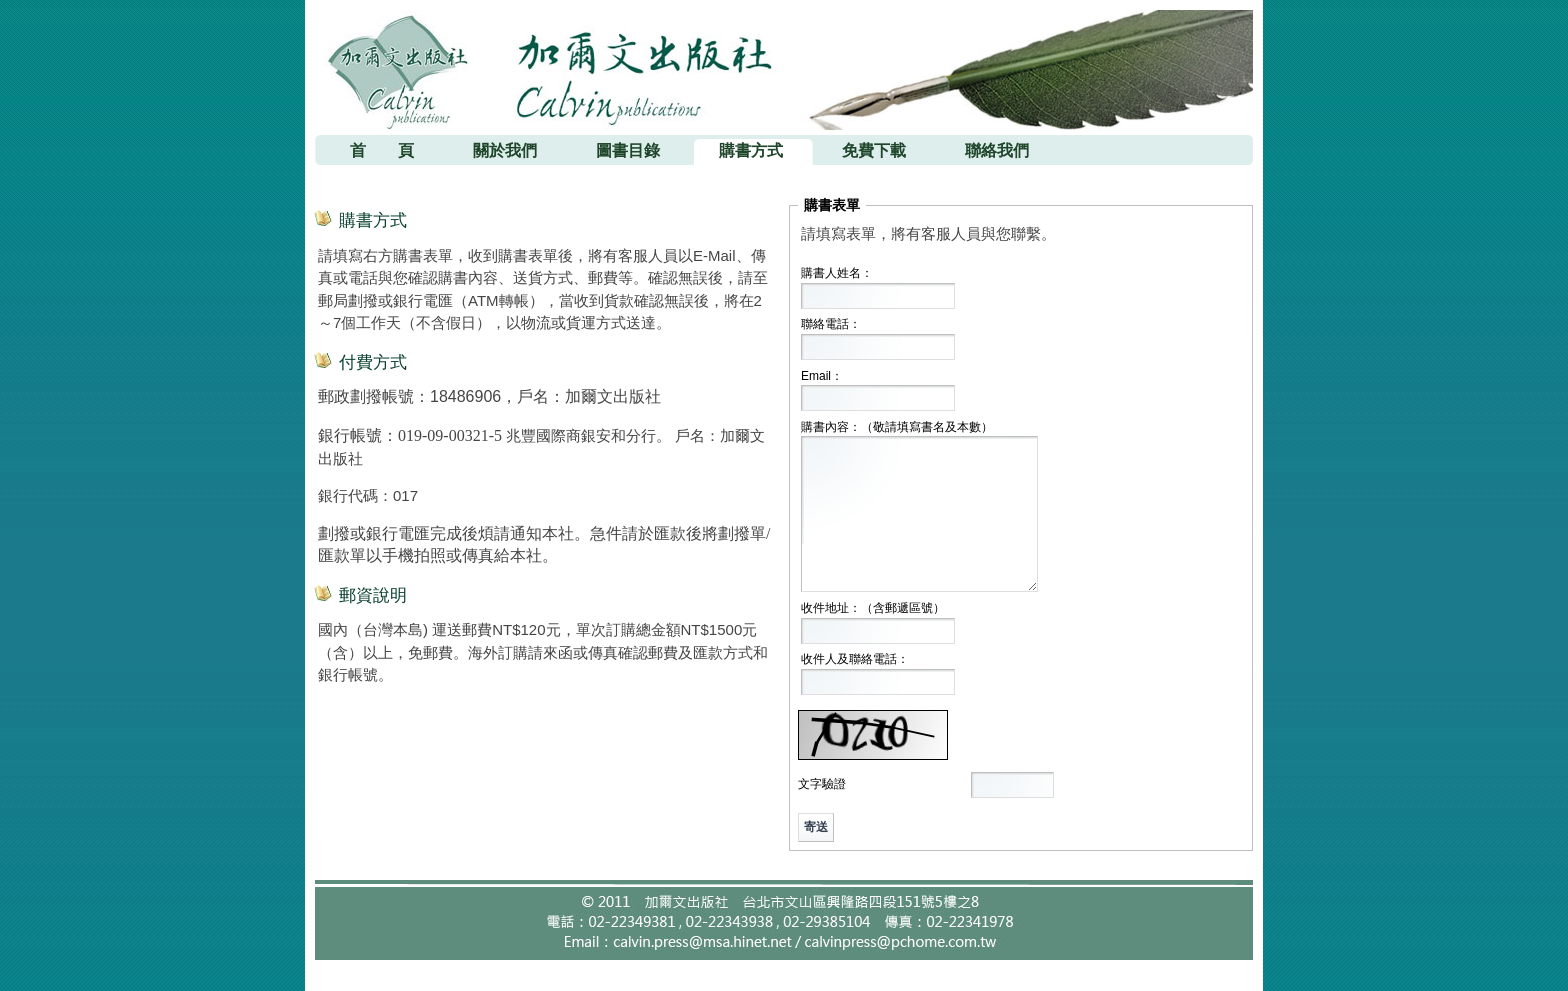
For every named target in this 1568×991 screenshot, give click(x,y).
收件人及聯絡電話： (855, 659)
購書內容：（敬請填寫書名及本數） (897, 427)
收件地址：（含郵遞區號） (873, 608)
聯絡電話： (831, 324)
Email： (822, 376)
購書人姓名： (837, 273)
